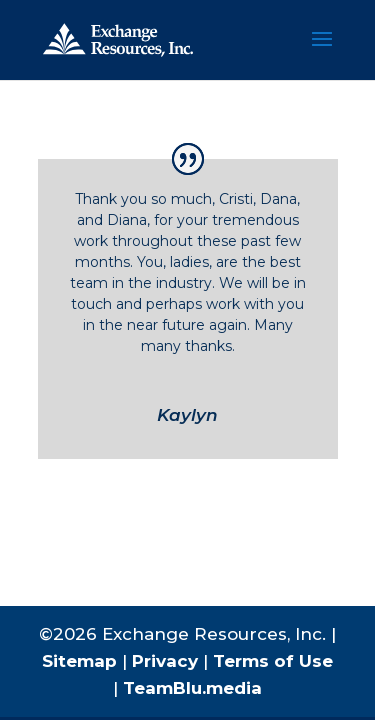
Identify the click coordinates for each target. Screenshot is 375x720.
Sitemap (79, 661)
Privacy (165, 661)
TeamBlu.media (192, 688)
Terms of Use (273, 661)
